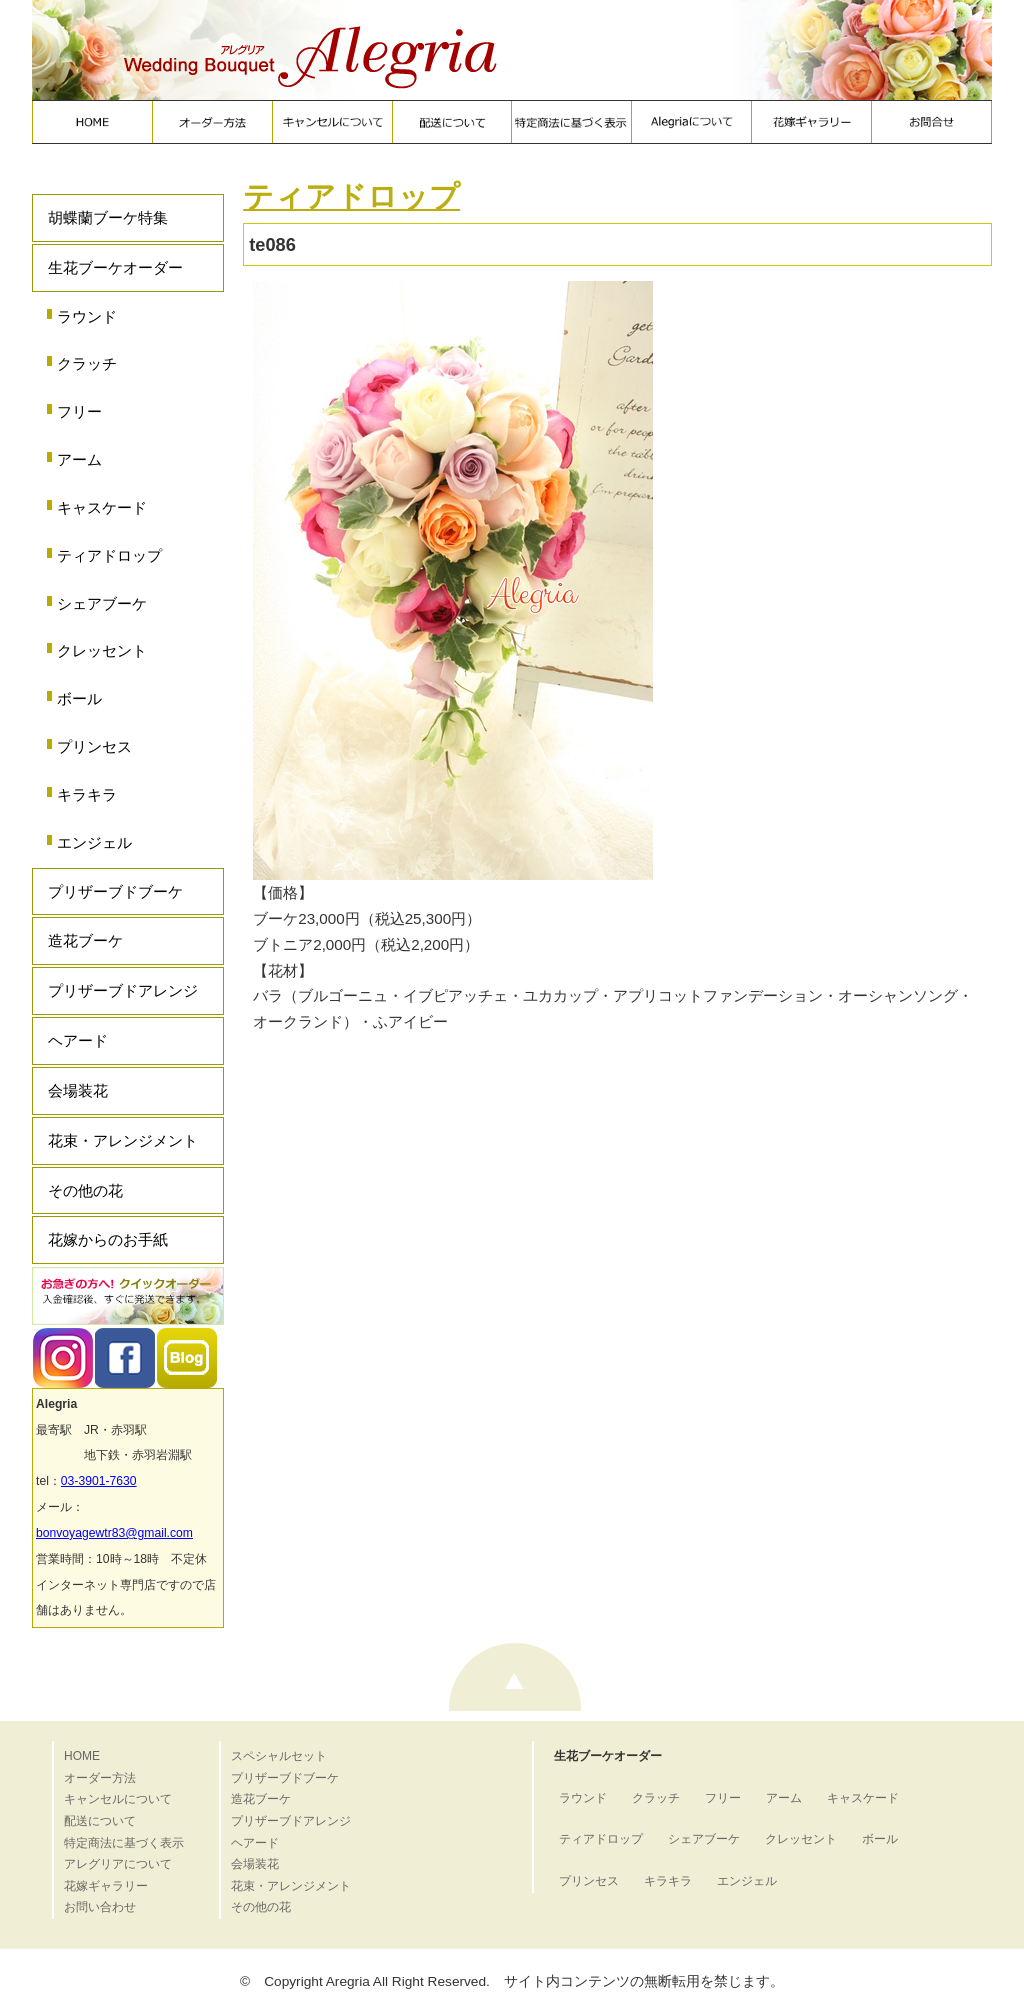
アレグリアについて (118, 1864)
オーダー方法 (100, 1778)
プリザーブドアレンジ (123, 990)
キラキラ (87, 794)
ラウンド (87, 316)
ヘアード (78, 1040)
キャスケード (102, 507)
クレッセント (102, 650)
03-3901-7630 (99, 1481)
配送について (100, 1821)
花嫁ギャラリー (106, 1886)
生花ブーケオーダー (115, 267)
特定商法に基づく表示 (124, 1843)
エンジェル (94, 842)
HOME (82, 1756)
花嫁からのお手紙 (108, 1239)
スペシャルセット (279, 1756)
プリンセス (94, 746)
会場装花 (78, 1090)
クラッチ (87, 363)
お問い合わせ (100, 1907)
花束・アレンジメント (123, 1140)
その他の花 (85, 1190)
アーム (79, 459)
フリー (79, 411)
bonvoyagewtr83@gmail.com (114, 1533)
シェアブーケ (102, 603)
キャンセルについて (118, 1799)
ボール (79, 698)
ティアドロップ (109, 555)
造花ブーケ (85, 940)
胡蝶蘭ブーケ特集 (108, 217)
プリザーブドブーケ (115, 891)
